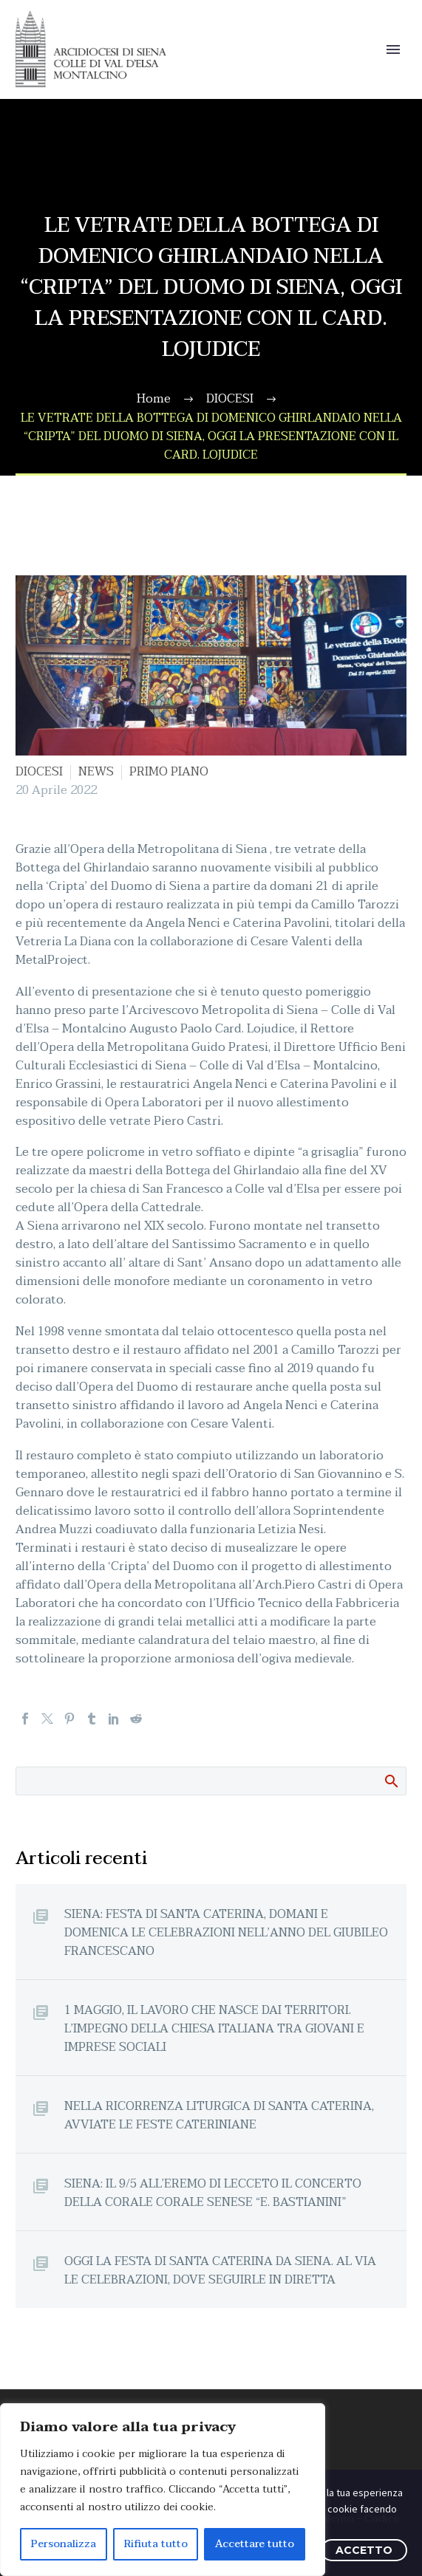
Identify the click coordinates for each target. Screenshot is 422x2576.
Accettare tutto (254, 2543)
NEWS (96, 771)
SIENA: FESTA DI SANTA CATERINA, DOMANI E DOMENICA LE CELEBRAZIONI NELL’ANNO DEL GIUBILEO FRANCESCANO (226, 1932)
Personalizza (63, 2543)
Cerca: (390, 1781)
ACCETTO (364, 2550)
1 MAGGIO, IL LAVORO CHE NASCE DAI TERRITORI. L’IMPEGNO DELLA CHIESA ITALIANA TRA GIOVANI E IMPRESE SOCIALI (214, 2028)
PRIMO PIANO (168, 771)
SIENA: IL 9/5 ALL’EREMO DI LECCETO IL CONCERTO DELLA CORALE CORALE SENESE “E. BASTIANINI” (212, 2193)
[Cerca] (211, 1781)
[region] (162, 2489)
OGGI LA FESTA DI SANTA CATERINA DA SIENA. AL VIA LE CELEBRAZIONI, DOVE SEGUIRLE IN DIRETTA (220, 2270)
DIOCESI (39, 771)
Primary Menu (393, 49)
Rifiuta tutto (156, 2543)
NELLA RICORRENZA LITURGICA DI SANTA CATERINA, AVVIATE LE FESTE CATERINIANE (219, 2115)
